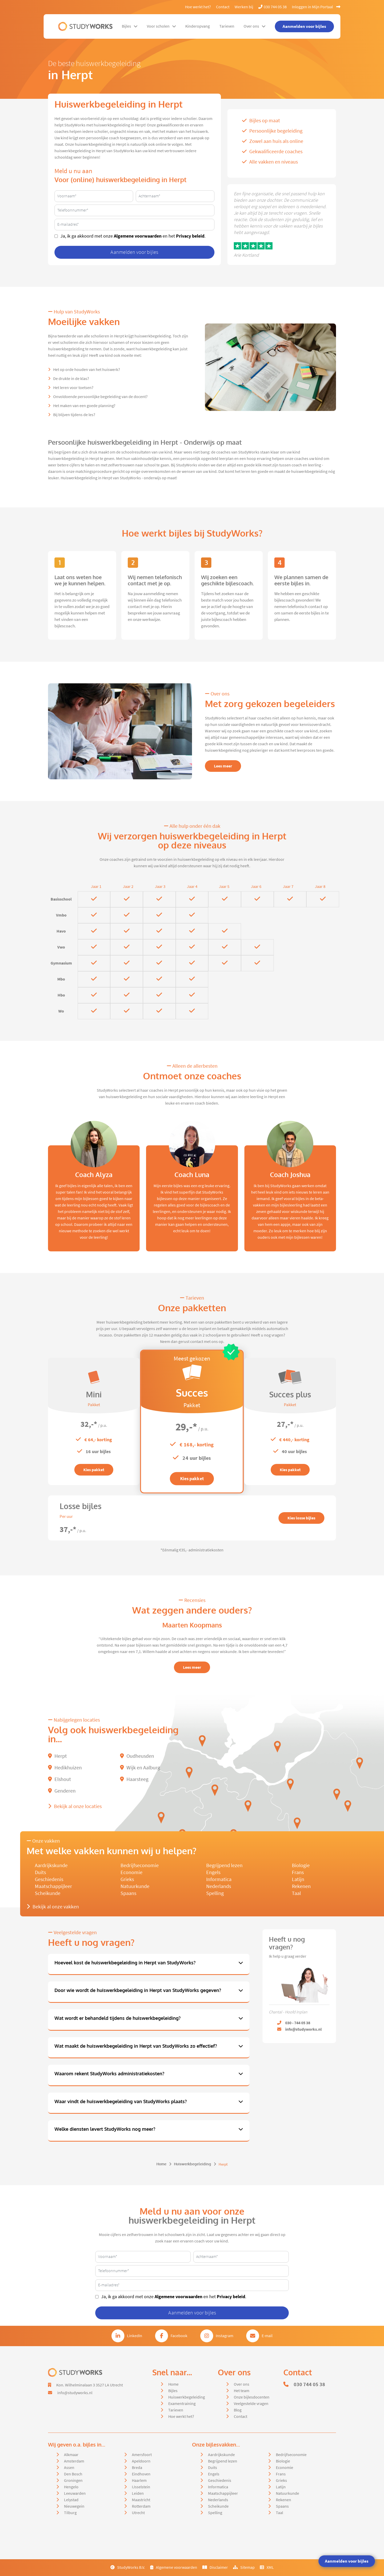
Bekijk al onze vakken (53, 1906)
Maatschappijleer (53, 1886)
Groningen (73, 2480)
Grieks (127, 1879)
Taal (296, 1893)
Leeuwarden (75, 2493)
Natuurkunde (135, 1886)
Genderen (62, 1791)
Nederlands (218, 1886)
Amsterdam (74, 2461)
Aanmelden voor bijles (347, 2561)
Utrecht (138, 2512)
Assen (69, 2467)
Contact (222, 7)
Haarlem (139, 2480)
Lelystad (71, 2499)
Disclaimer (215, 2567)
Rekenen (301, 1886)
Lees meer (223, 766)
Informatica (218, 1879)
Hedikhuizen (65, 1767)
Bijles (130, 26)
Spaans (128, 1893)
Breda (137, 2467)
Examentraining (182, 2403)
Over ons (255, 26)
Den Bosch (73, 2474)
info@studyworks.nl (74, 2392)
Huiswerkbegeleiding (192, 2164)
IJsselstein (141, 2487)
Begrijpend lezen (224, 1865)
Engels (213, 1872)
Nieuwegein (74, 2506)
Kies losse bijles (301, 1518)
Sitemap (244, 2567)
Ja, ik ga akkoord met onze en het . (132, 236)
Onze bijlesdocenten (251, 2397)
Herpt (57, 1756)
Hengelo (71, 2487)
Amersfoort (142, 2454)
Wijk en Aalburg (140, 1767)
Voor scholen (161, 26)
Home (161, 2164)
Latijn (298, 1879)
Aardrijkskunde (51, 1865)
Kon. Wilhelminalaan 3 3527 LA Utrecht (89, 2385)
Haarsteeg (134, 1779)
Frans (298, 1872)
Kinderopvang (197, 26)
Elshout (59, 1779)
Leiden (138, 2493)
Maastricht (141, 2499)
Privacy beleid (190, 236)
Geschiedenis (49, 1879)
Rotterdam (141, 2506)
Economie (131, 1872)
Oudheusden (137, 1756)
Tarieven (226, 26)
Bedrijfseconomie (140, 1865)
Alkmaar (71, 2454)
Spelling (215, 1893)
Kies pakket (93, 1469)
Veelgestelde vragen (251, 2403)
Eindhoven (141, 2474)
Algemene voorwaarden (138, 236)
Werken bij (244, 7)
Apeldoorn (141, 2461)
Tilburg (70, 2512)
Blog (238, 2410)
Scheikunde (47, 1893)
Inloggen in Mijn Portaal (316, 7)
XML (267, 2567)
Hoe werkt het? (198, 7)
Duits (40, 1872)
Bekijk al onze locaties (75, 1806)
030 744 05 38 (272, 7)
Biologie (301, 1865)
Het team (241, 2390)
